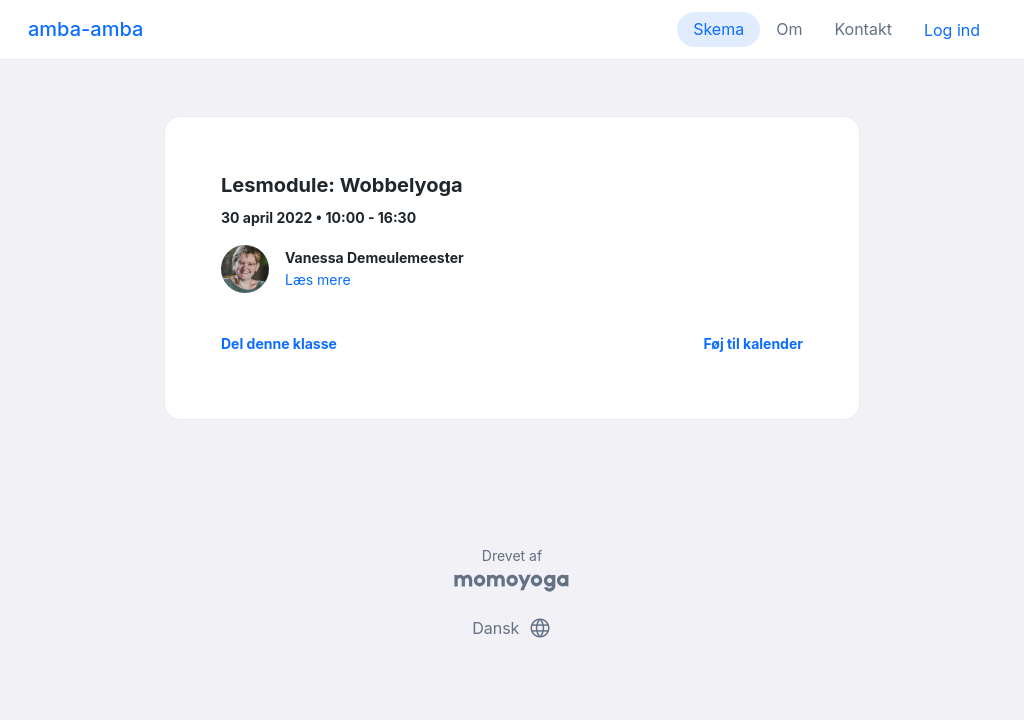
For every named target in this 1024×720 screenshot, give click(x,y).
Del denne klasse (279, 343)
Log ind (952, 30)
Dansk (512, 628)
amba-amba (85, 29)
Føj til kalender (753, 343)
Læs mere (318, 279)
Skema (718, 29)
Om (789, 29)
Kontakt (862, 29)
